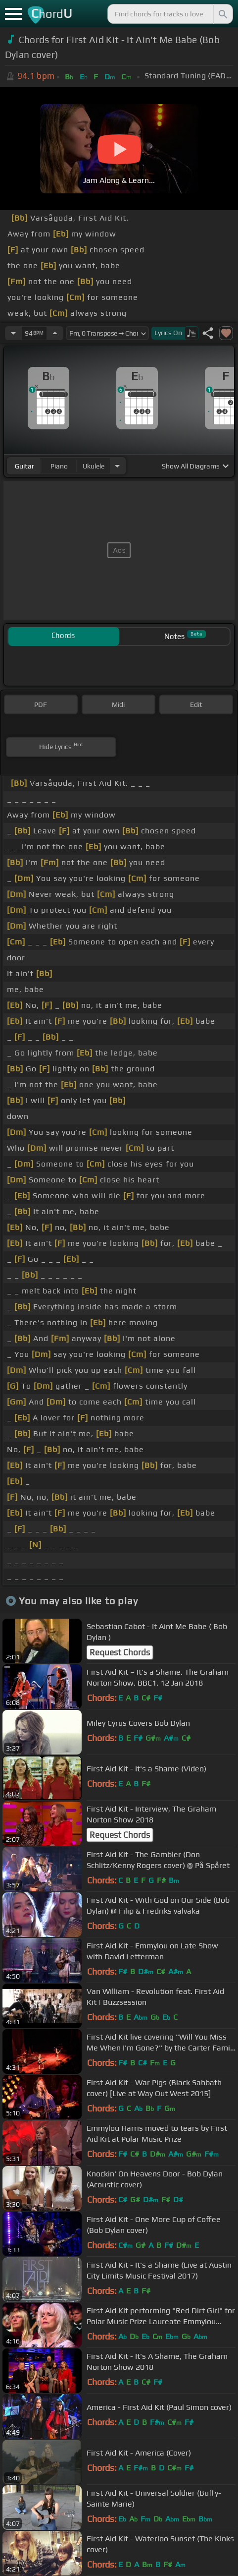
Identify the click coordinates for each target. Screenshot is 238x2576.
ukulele (93, 466)
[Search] (222, 14)
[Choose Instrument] (117, 465)
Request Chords (120, 1652)
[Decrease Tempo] (13, 333)
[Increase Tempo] (55, 333)
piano (59, 466)
